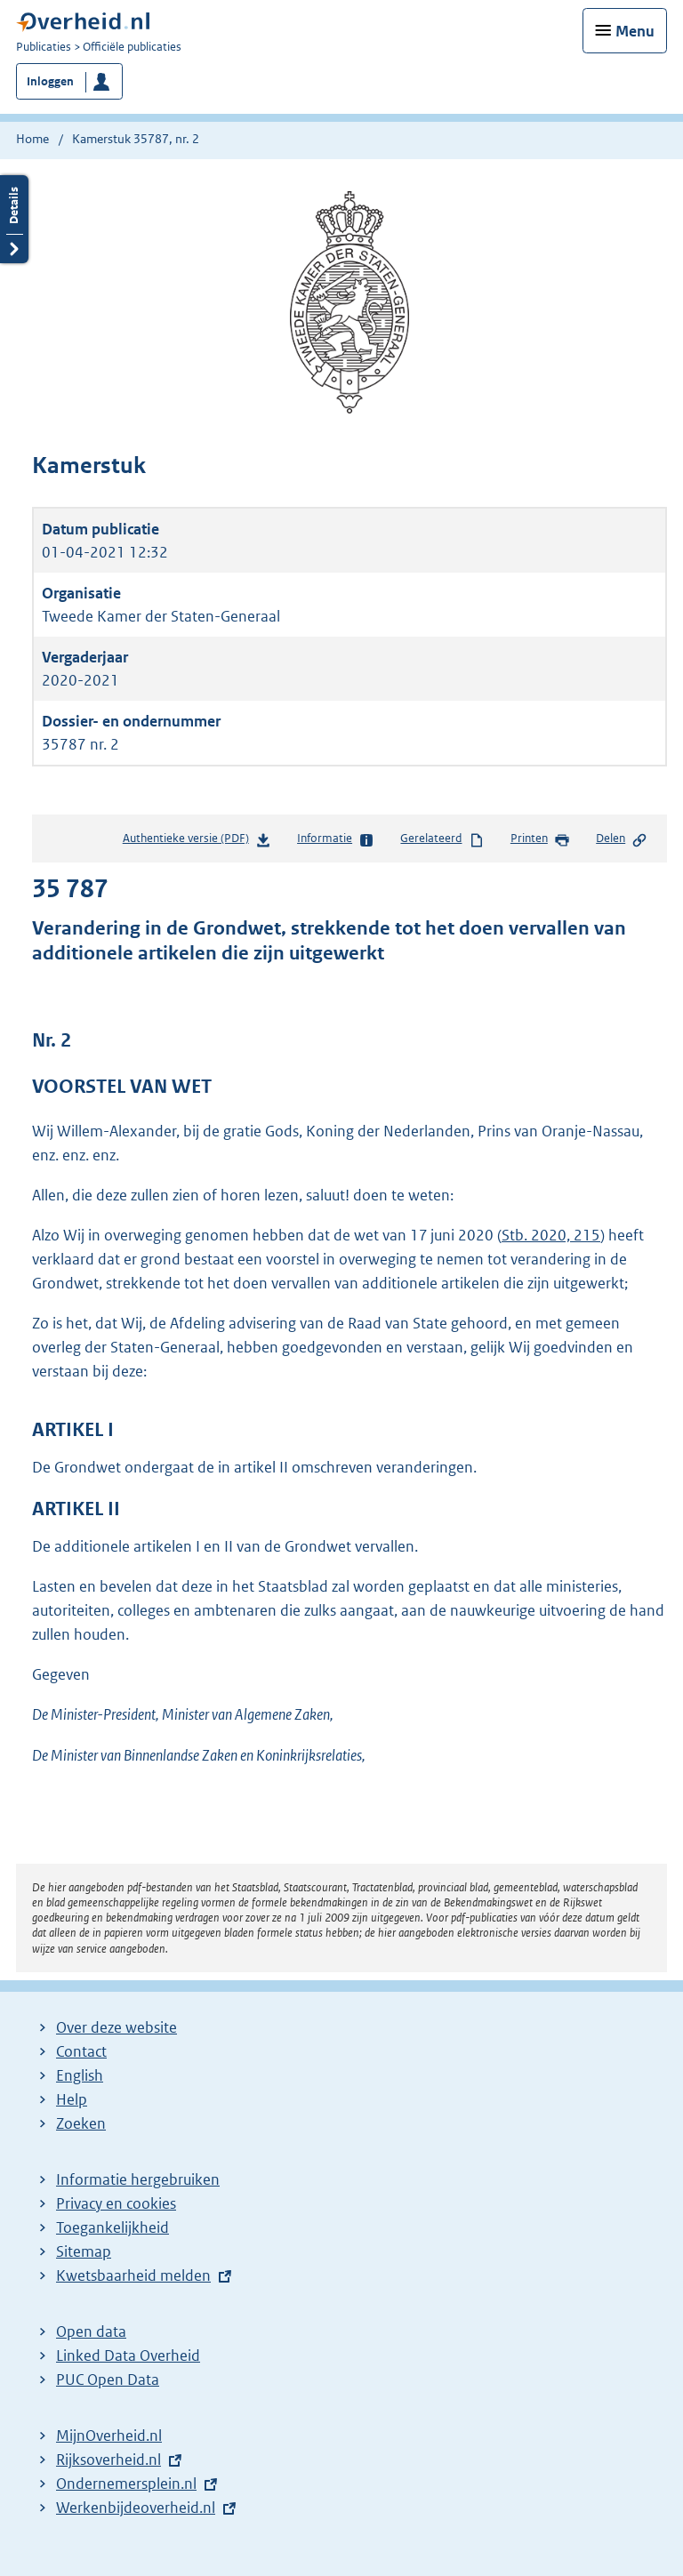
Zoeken (81, 2123)
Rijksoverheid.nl (108, 2459)
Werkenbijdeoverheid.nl (135, 2507)
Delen (621, 839)
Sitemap (83, 2251)
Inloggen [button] (50, 81)
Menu (635, 31)
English (79, 2075)
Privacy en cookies (116, 2203)
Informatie (335, 839)
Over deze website (116, 2027)
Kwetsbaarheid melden (133, 2275)
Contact (81, 2051)
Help (71, 2099)
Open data (91, 2331)
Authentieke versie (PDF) (197, 842)
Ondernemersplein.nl (126, 2483)
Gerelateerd (442, 839)
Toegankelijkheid (112, 2227)
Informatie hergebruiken (138, 2179)
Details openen (14, 219)
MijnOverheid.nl (109, 2435)
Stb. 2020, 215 (551, 1235)
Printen (540, 839)
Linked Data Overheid (128, 2355)
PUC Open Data (107, 2379)
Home (32, 139)
